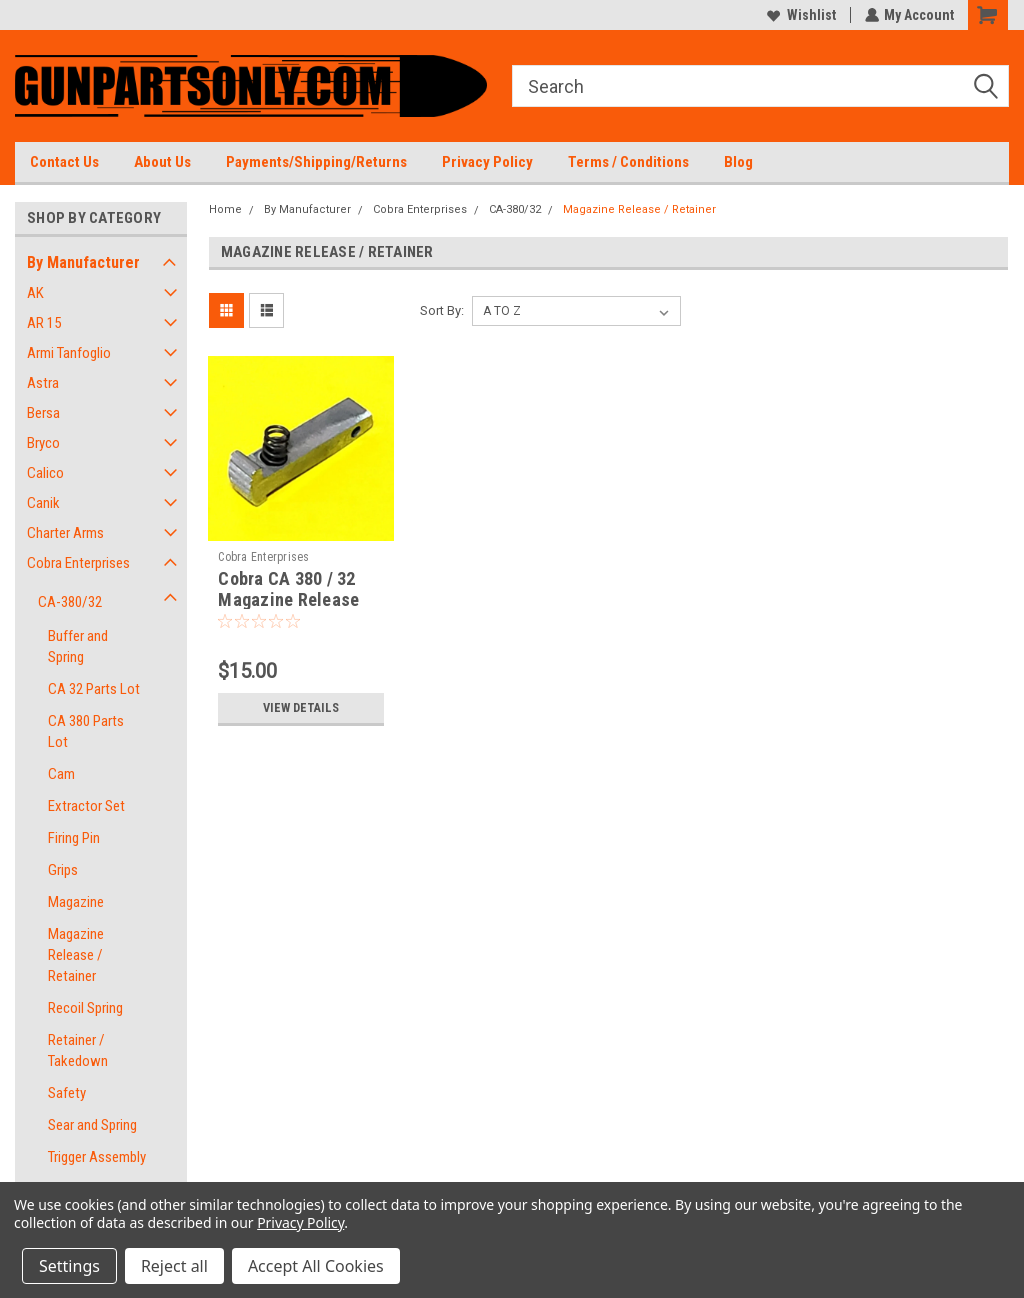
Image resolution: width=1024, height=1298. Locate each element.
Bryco (43, 443)
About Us (162, 162)
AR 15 (44, 323)
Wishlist (800, 15)
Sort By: (442, 310)
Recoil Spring (85, 1008)
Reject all (174, 1266)
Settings (69, 1266)
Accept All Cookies (316, 1266)
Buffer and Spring (78, 646)
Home (225, 209)
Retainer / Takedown (78, 1050)
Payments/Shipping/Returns (316, 162)
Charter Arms (65, 533)
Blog (738, 162)
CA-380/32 (70, 602)
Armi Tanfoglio (69, 353)
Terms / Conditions (628, 162)
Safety (67, 1093)
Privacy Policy (487, 162)
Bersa (43, 413)
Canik (43, 503)
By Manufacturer (83, 262)
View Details (301, 708)
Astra (43, 383)
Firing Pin (74, 838)
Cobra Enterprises (78, 563)
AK (35, 293)
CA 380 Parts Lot (86, 731)
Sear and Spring (92, 1125)
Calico (45, 473)
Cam (61, 774)
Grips (63, 870)
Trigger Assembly (97, 1157)
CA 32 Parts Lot (94, 689)
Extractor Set (86, 806)
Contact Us (64, 162)
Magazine (76, 902)
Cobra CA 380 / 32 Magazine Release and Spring (288, 599)
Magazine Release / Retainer (76, 955)
